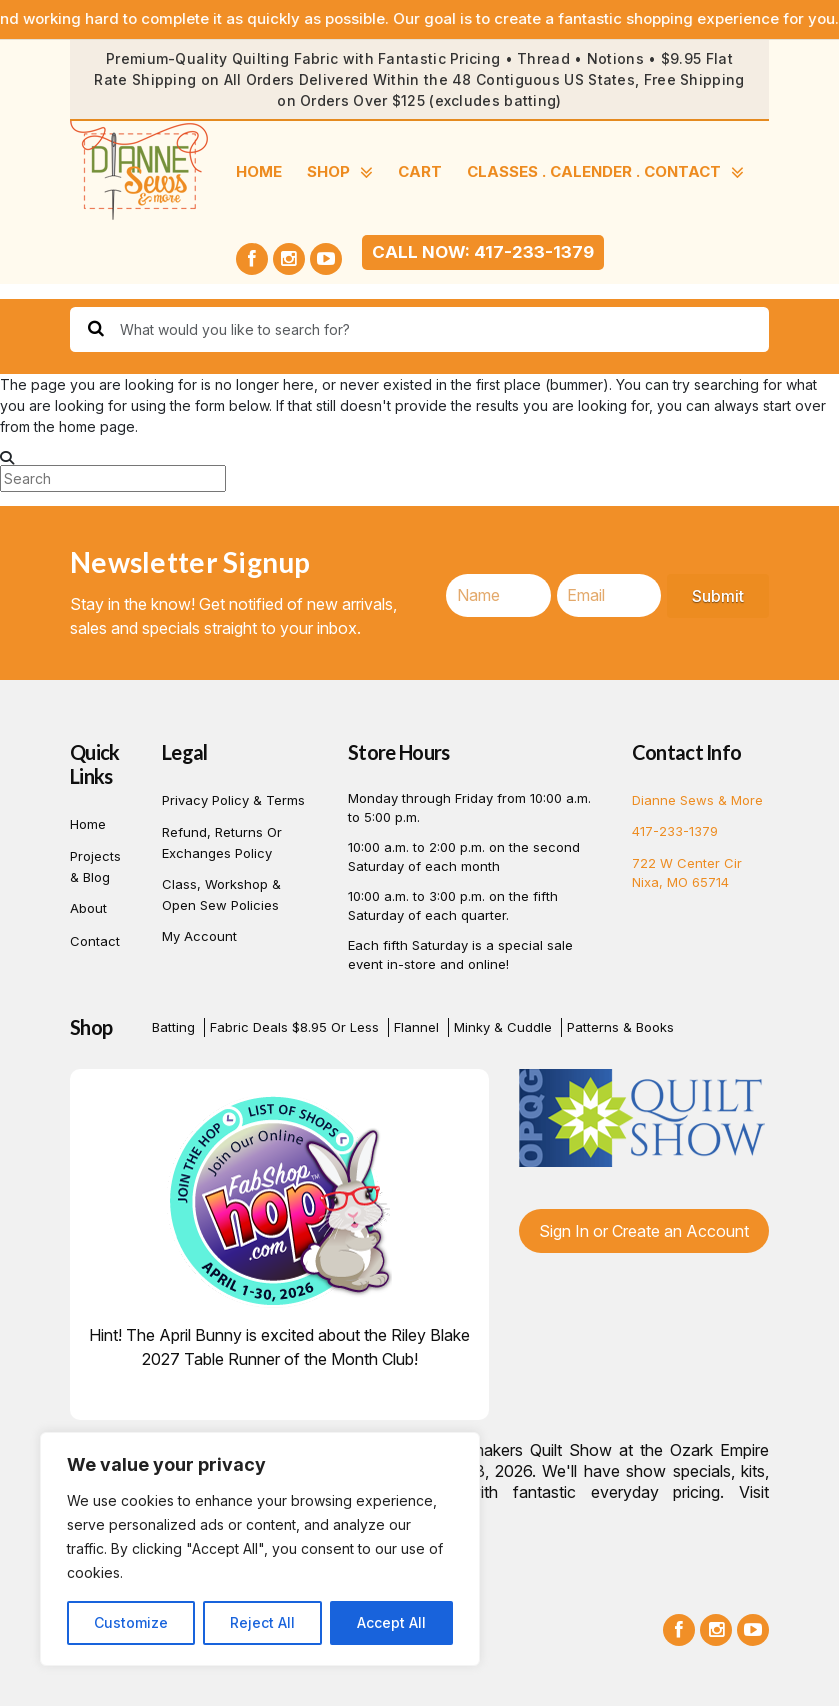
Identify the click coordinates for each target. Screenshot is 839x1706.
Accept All (391, 1622)
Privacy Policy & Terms (233, 800)
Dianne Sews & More (697, 800)
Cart (420, 171)
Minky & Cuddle (503, 1027)
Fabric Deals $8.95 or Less (294, 1027)
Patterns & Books (620, 1027)
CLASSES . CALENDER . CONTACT (605, 172)
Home (259, 171)
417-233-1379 (675, 831)
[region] (260, 1549)
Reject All (262, 1622)
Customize (131, 1622)
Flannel (416, 1027)
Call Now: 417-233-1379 (483, 252)
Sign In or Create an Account (644, 1231)
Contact (95, 941)
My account (199, 936)
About (88, 908)
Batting (173, 1027)
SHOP (340, 172)
